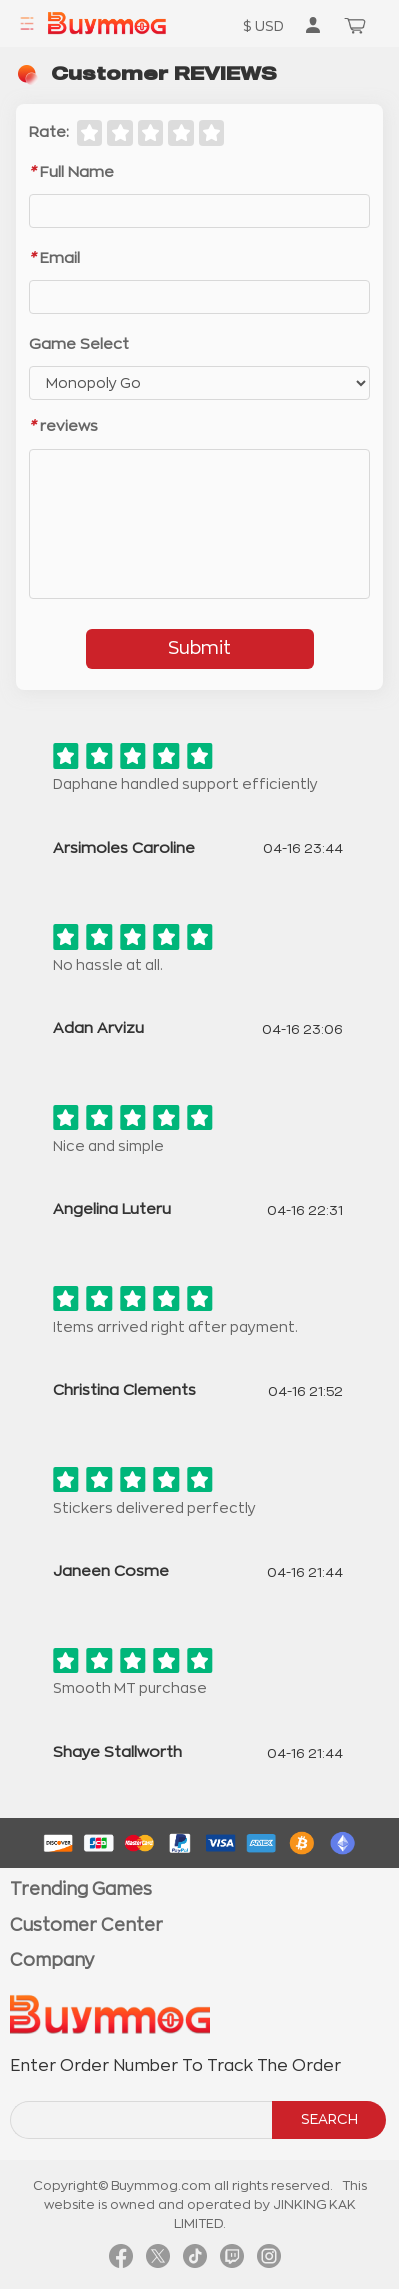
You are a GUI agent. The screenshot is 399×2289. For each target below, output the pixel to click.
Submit (199, 648)
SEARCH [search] (329, 2119)
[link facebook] (121, 2261)
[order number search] (142, 2120)
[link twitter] (158, 2261)
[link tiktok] (195, 2261)
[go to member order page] (313, 25)
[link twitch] (232, 2261)
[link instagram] (269, 2261)
